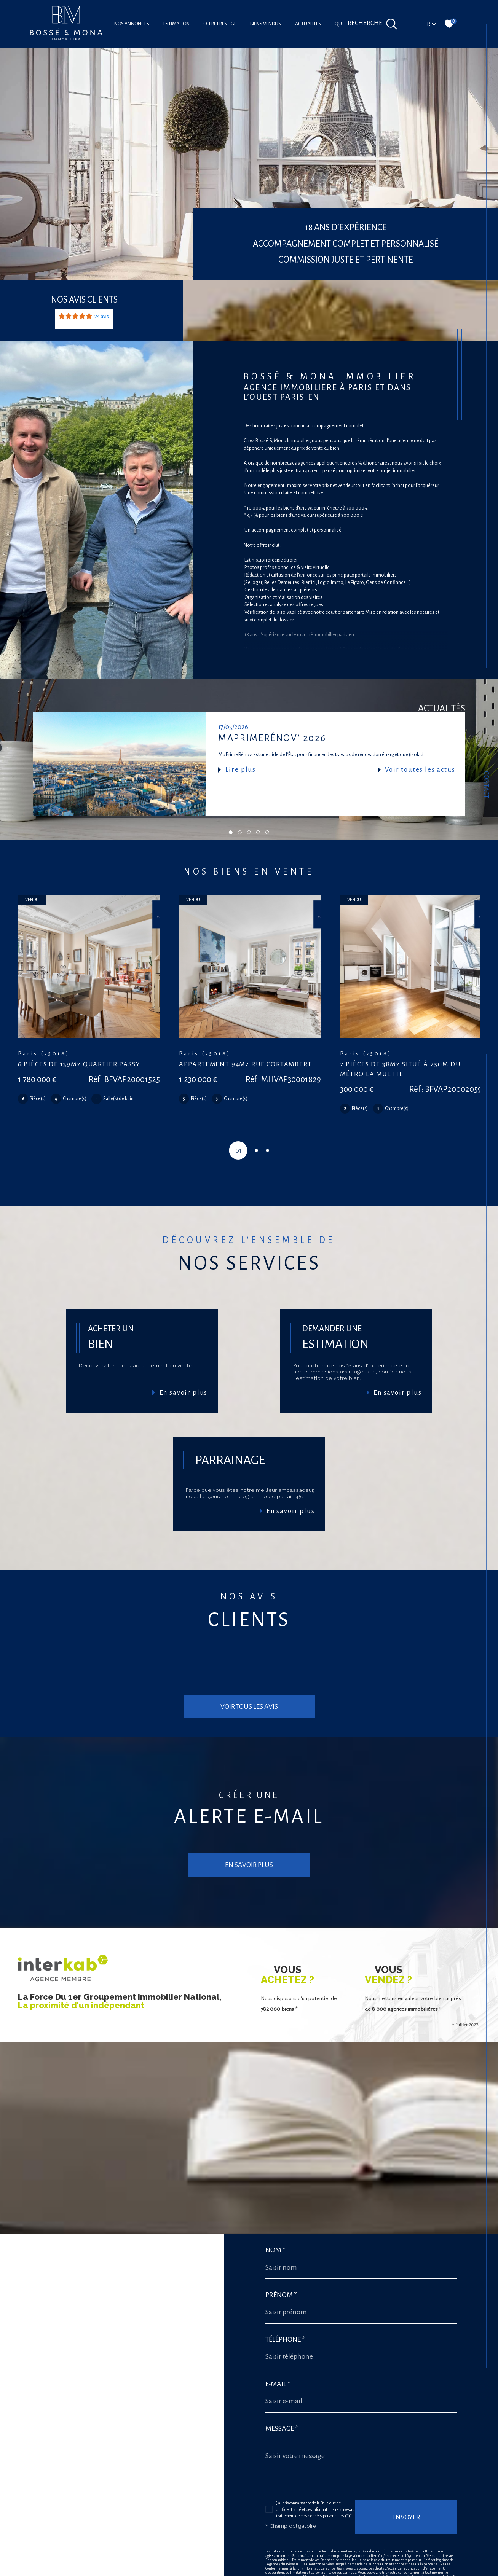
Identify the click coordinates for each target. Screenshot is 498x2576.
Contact (486, 784)
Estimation (176, 24)
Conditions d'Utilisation (400, 2545)
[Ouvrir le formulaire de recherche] (372, 24)
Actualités (308, 24)
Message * (281, 2371)
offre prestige (219, 24)
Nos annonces (131, 24)
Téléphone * (285, 2282)
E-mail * (277, 2326)
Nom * (275, 2193)
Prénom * (281, 2237)
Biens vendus (265, 24)
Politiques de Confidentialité (348, 2545)
